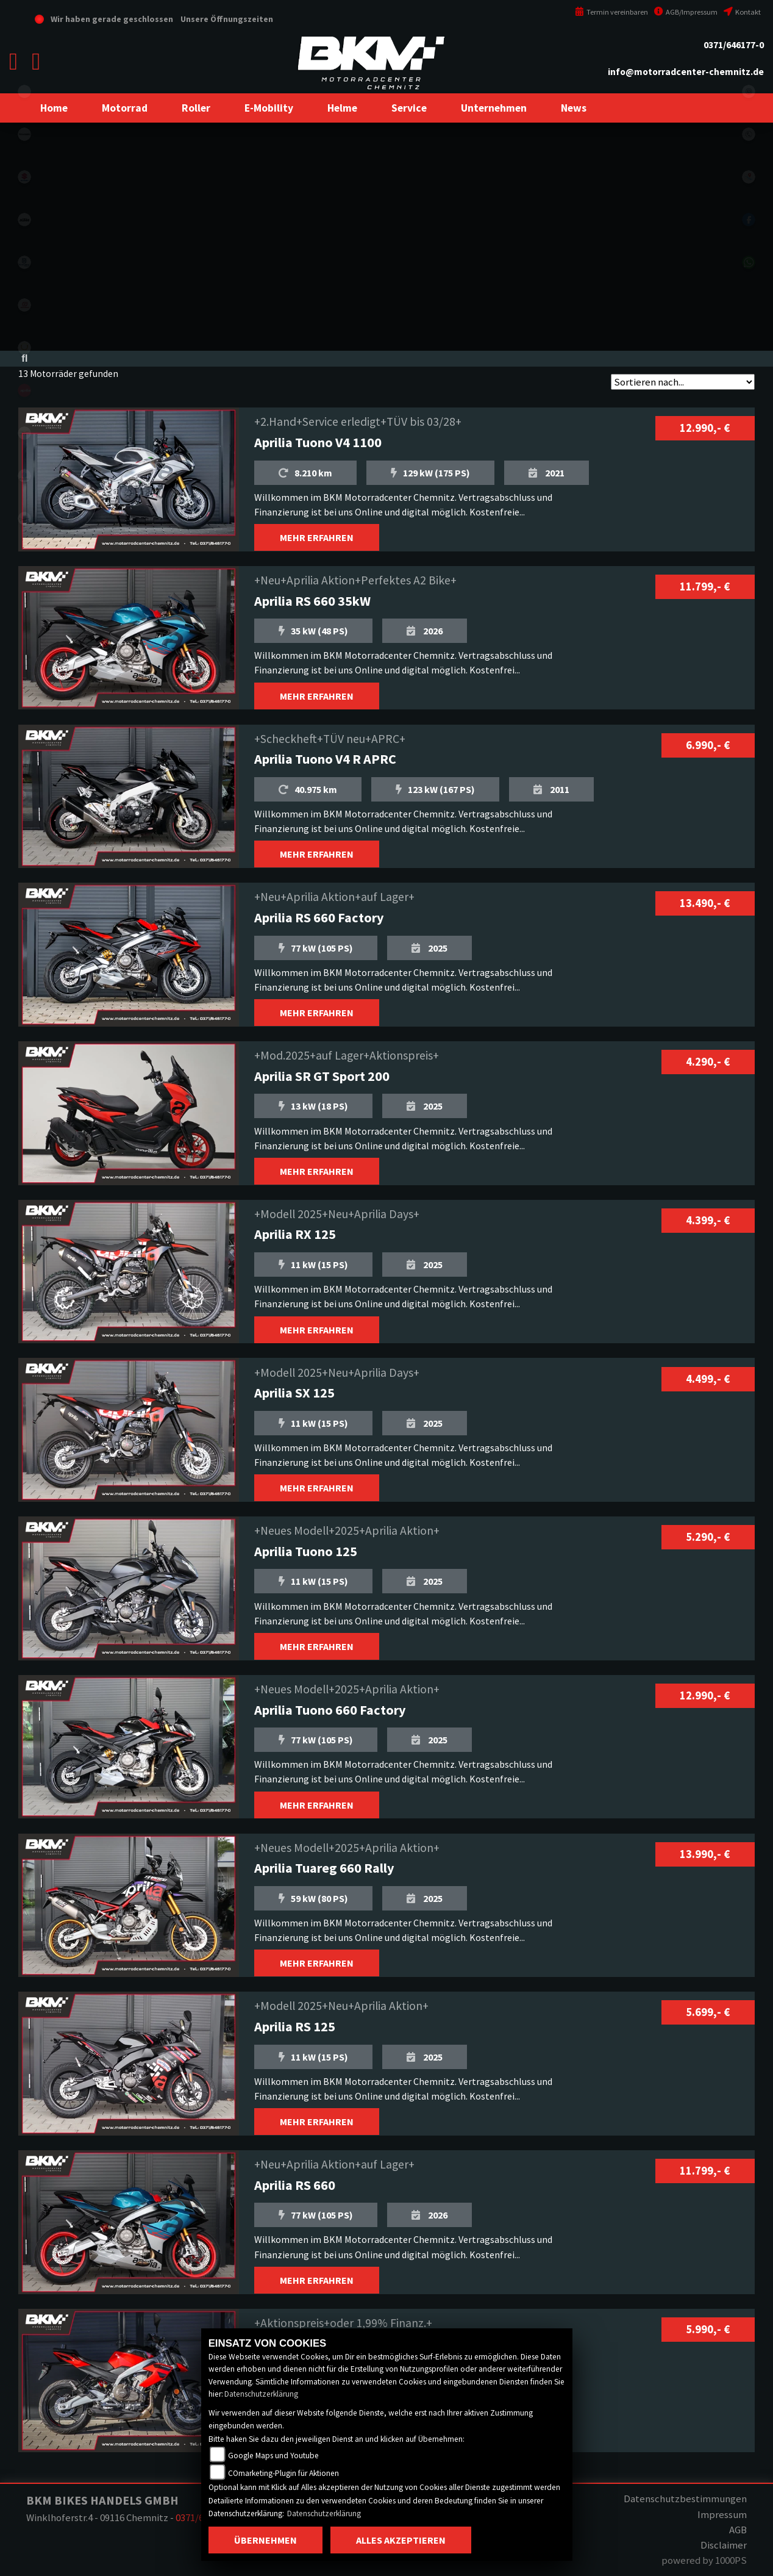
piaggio (24, 475)
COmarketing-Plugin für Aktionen (283, 2473)
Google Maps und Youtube (273, 2455)
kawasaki (24, 134)
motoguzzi (24, 433)
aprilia (24, 390)
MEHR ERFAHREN (317, 537)
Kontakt (742, 11)
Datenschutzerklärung (261, 2394)
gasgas (24, 305)
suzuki (24, 177)
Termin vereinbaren (611, 11)
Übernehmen (265, 2540)
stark (24, 347)
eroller (24, 91)
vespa (24, 518)
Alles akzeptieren (401, 2540)
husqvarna (24, 262)
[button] (124, 108)
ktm (24, 219)
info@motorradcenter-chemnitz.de (686, 71)
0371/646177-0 (734, 45)
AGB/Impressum (686, 11)
